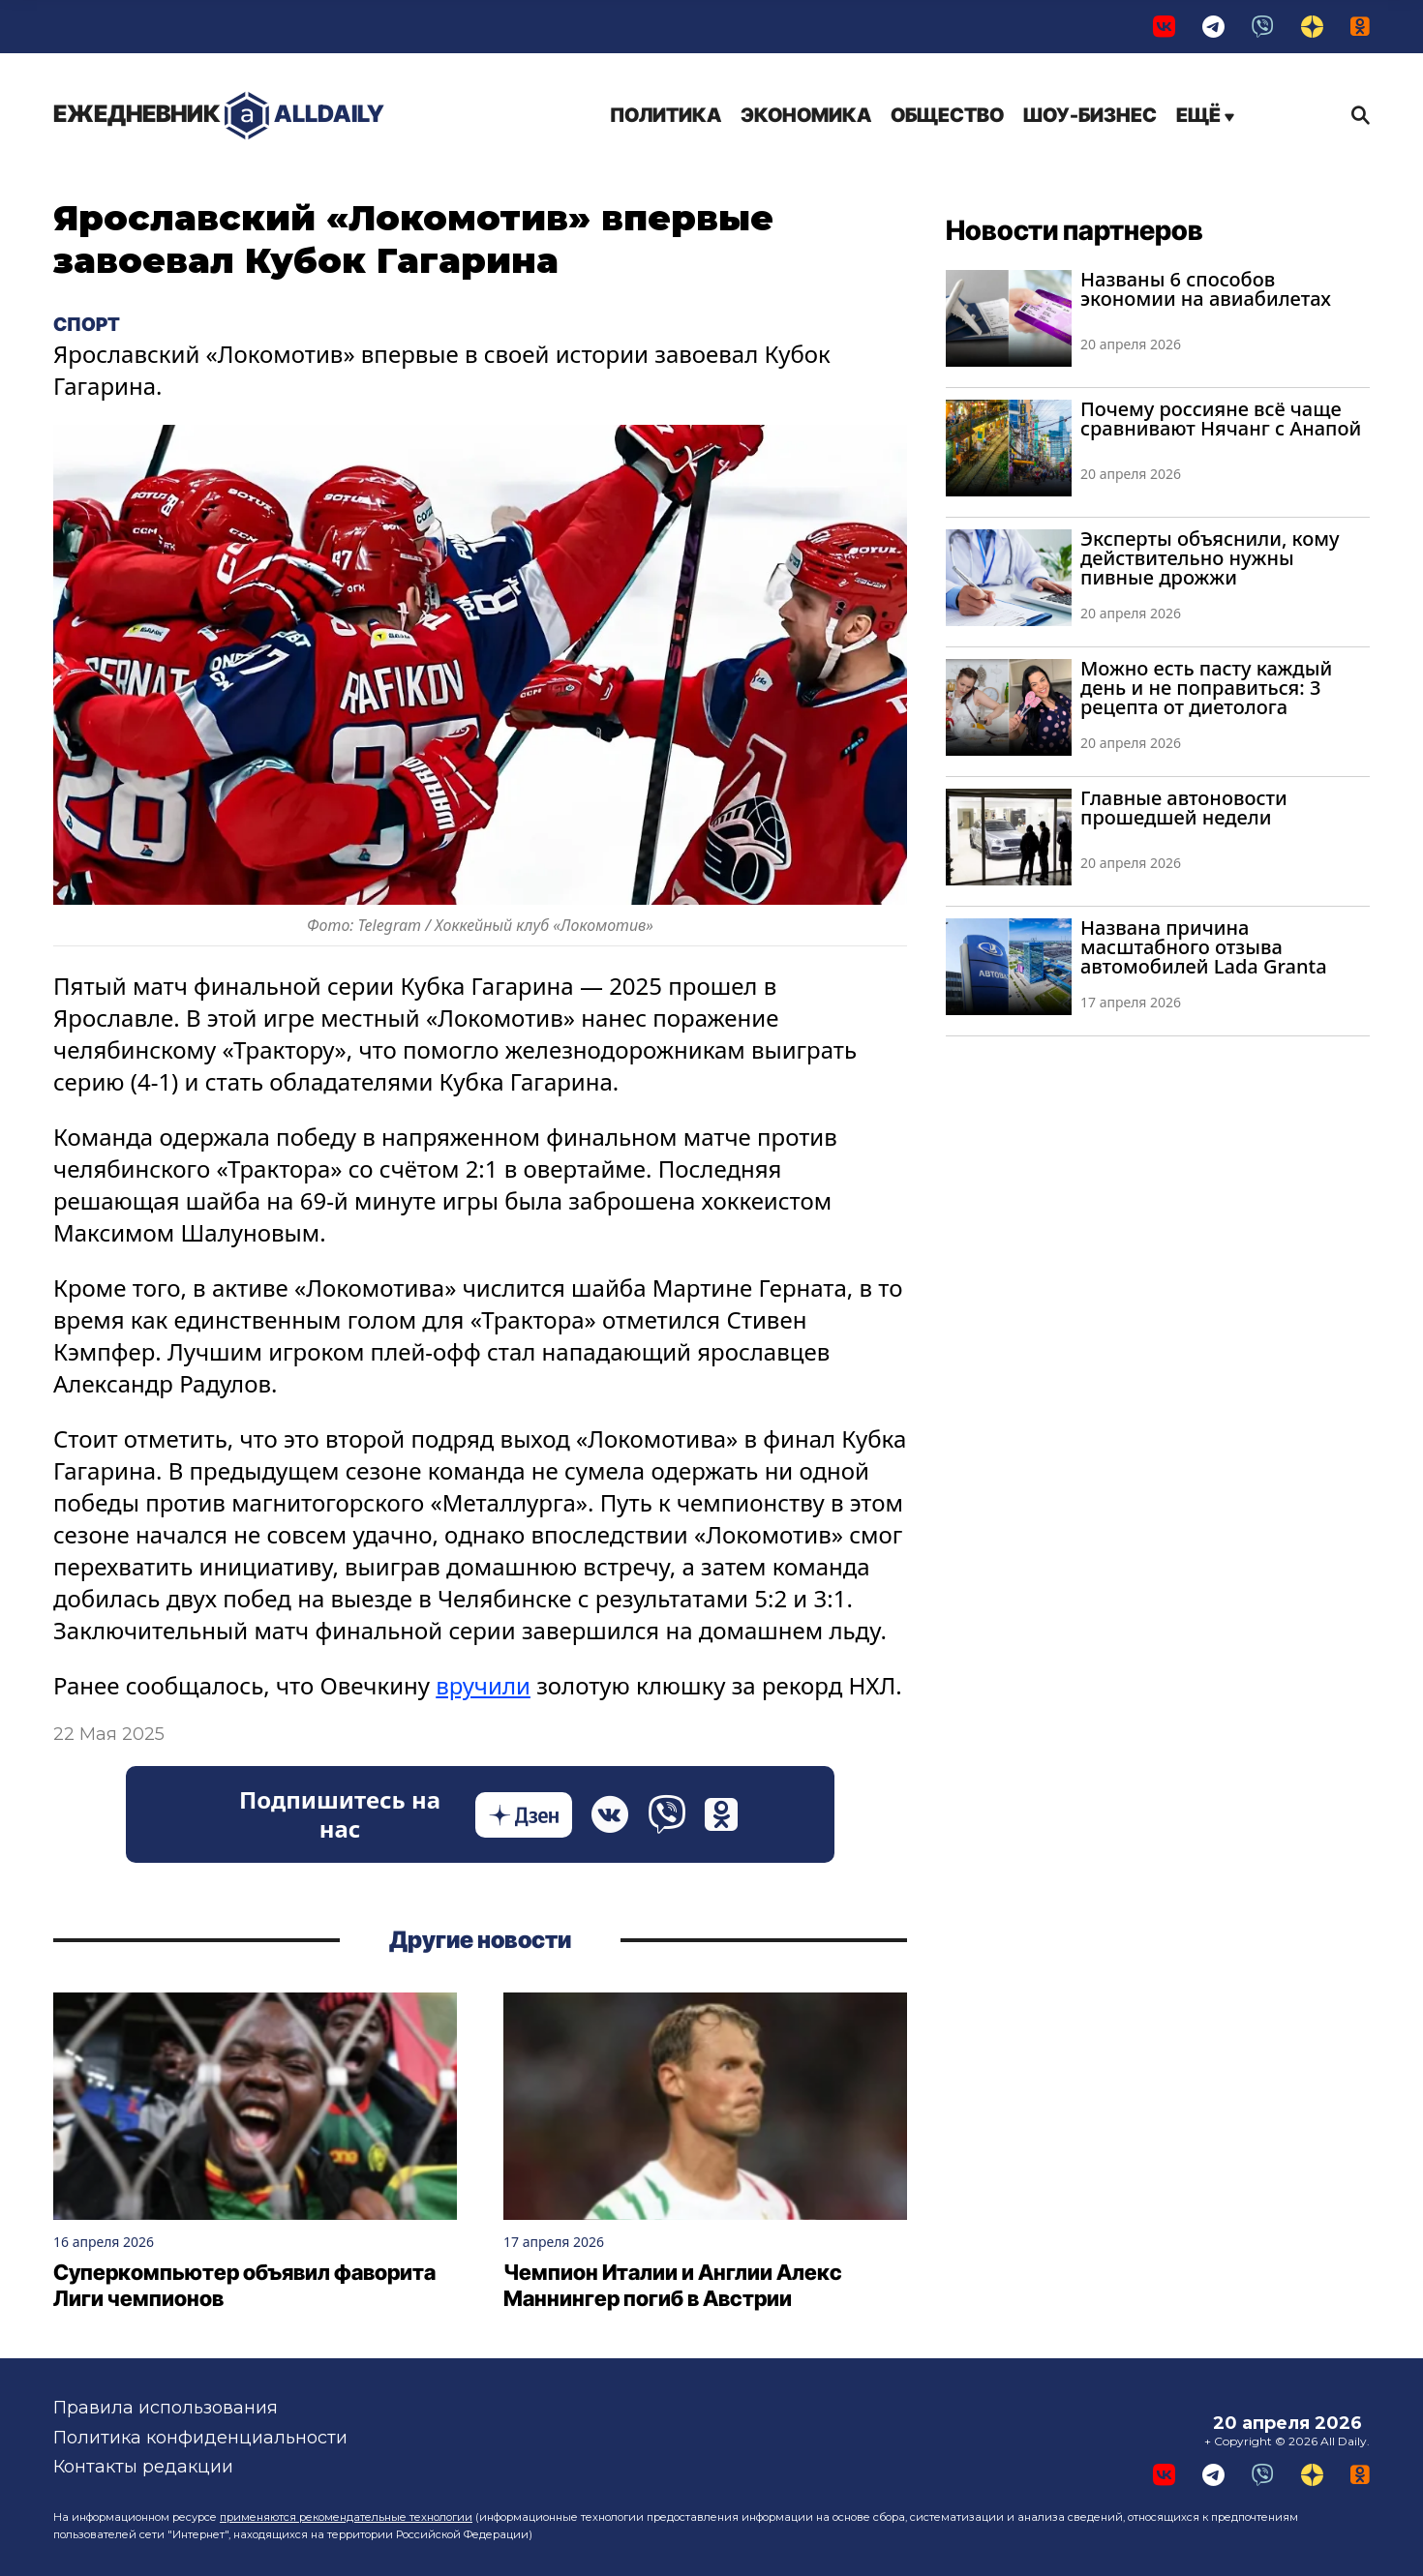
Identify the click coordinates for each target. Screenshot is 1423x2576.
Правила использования (165, 2407)
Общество (947, 115)
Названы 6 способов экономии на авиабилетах (1205, 289)
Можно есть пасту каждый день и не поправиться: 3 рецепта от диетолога (1206, 687)
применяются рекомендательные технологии (346, 2517)
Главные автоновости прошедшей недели (1183, 807)
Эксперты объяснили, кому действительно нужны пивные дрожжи (1210, 557)
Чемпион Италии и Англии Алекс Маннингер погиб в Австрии (672, 2286)
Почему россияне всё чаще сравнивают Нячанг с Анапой (1220, 418)
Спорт (86, 324)
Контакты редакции (143, 2466)
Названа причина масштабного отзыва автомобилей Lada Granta (1203, 946)
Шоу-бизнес (1090, 115)
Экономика (806, 115)
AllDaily (218, 115)
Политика (665, 115)
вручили (483, 1685)
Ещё (1205, 115)
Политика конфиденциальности (200, 2437)
